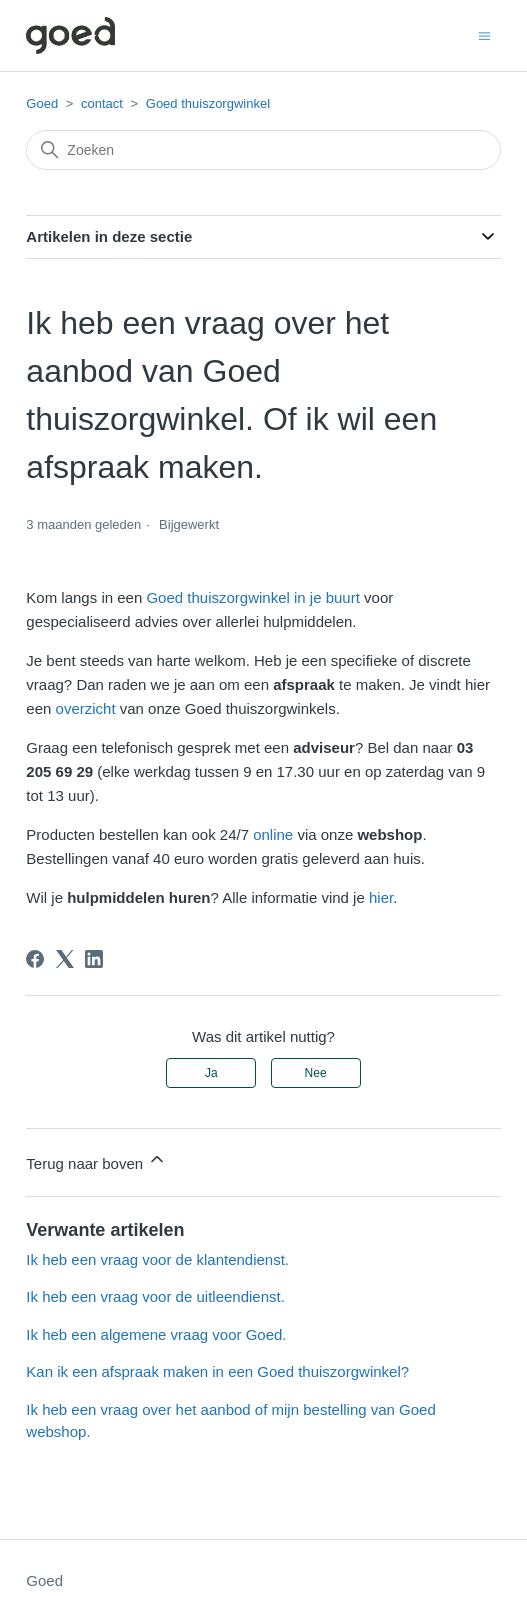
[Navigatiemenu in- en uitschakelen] (484, 34)
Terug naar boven (96, 1160)
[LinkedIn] (94, 959)
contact (102, 103)
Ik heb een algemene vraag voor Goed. (156, 1334)
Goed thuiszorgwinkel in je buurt (252, 597)
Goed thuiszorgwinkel (208, 103)
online (273, 834)
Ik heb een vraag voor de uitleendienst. (155, 1296)
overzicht (86, 708)
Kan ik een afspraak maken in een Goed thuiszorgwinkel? (217, 1371)
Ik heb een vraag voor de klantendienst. (157, 1259)
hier (381, 897)
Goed (42, 103)
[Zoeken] (263, 150)
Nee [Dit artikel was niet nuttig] (316, 1073)
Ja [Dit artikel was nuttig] (211, 1073)
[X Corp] (65, 959)
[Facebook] (35, 959)
